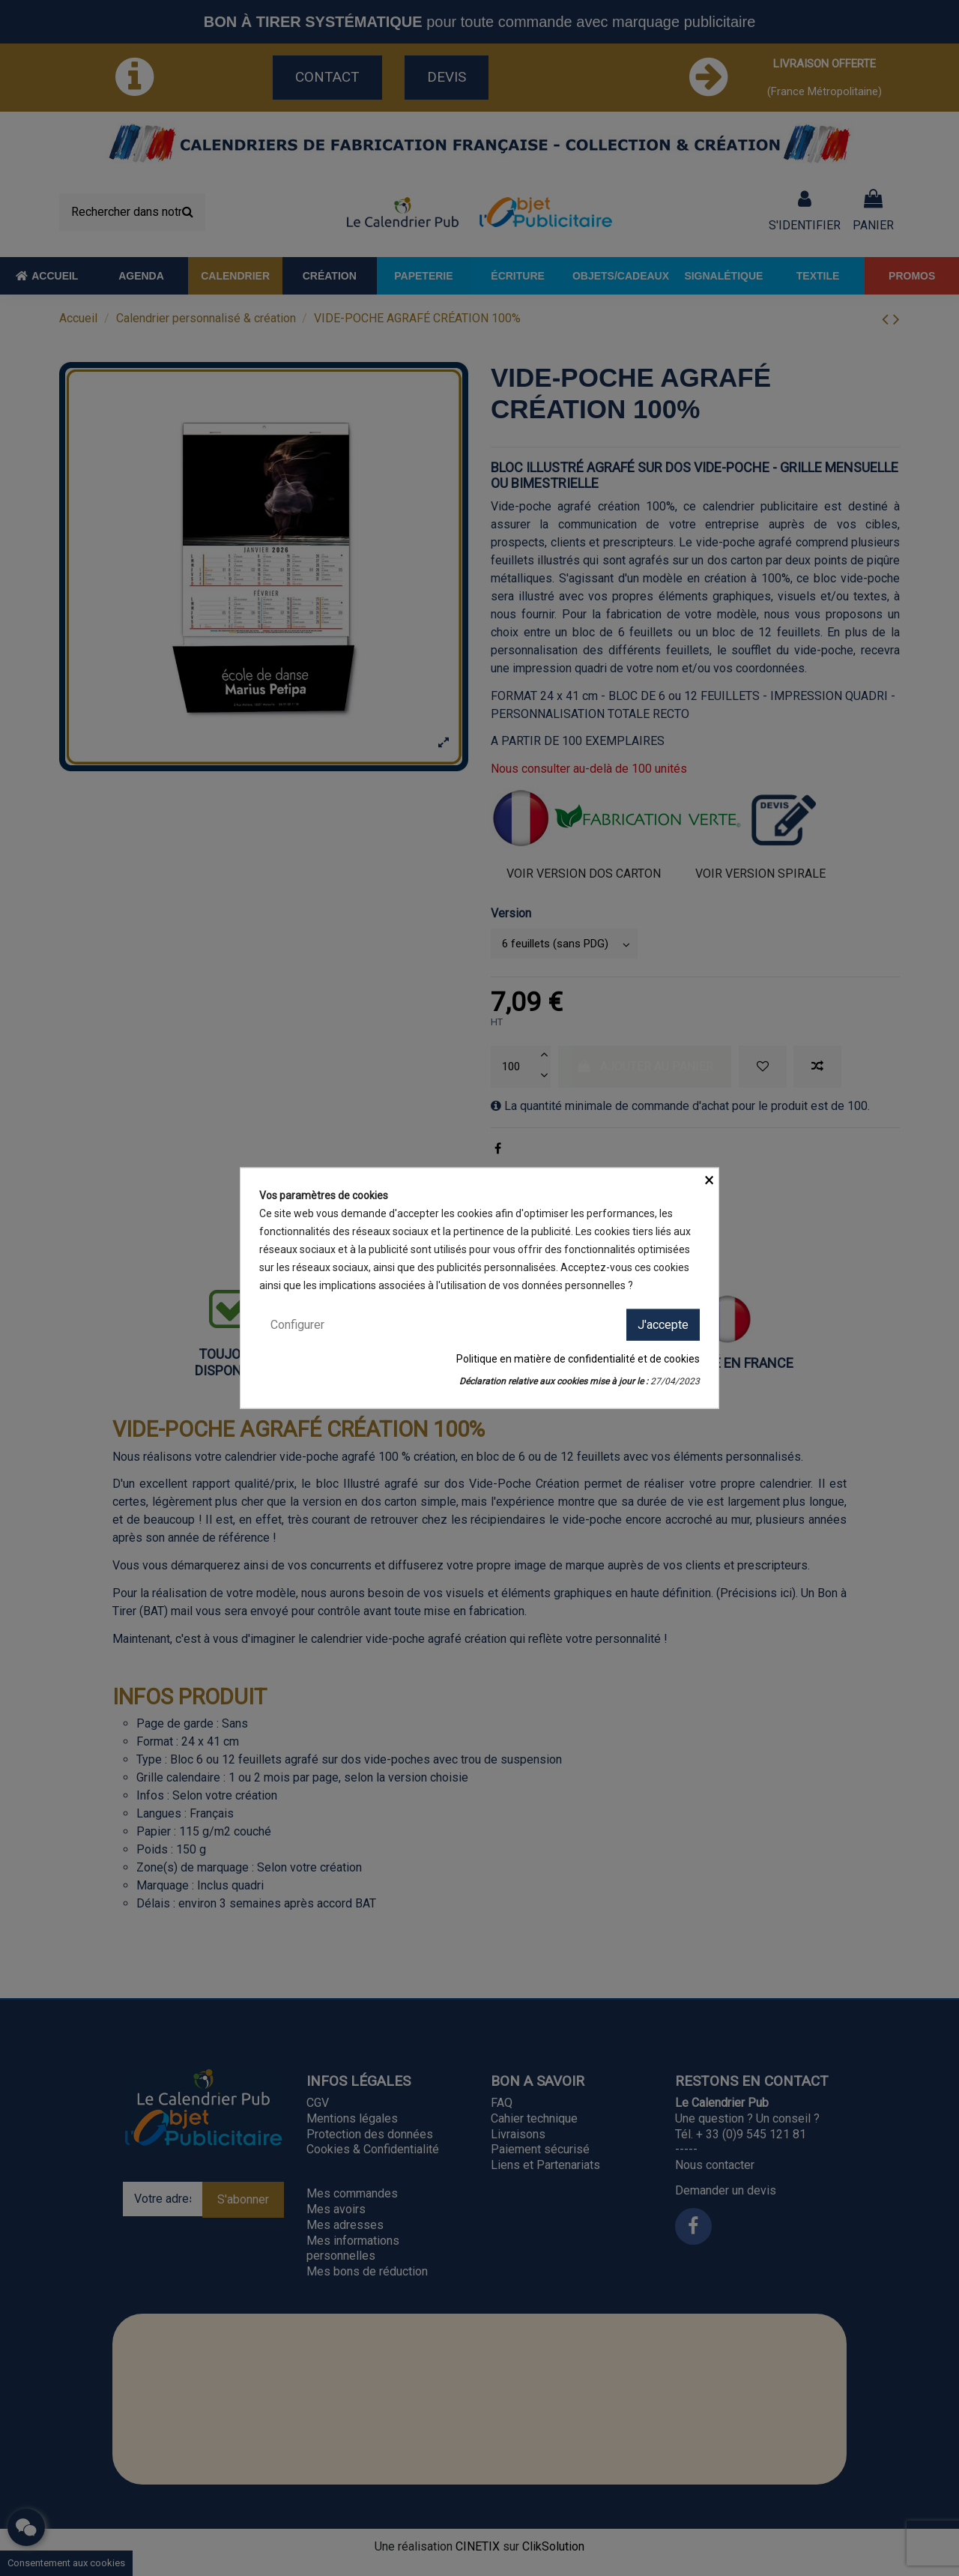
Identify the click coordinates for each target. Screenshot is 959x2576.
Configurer (297, 1324)
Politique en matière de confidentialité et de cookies (578, 1359)
